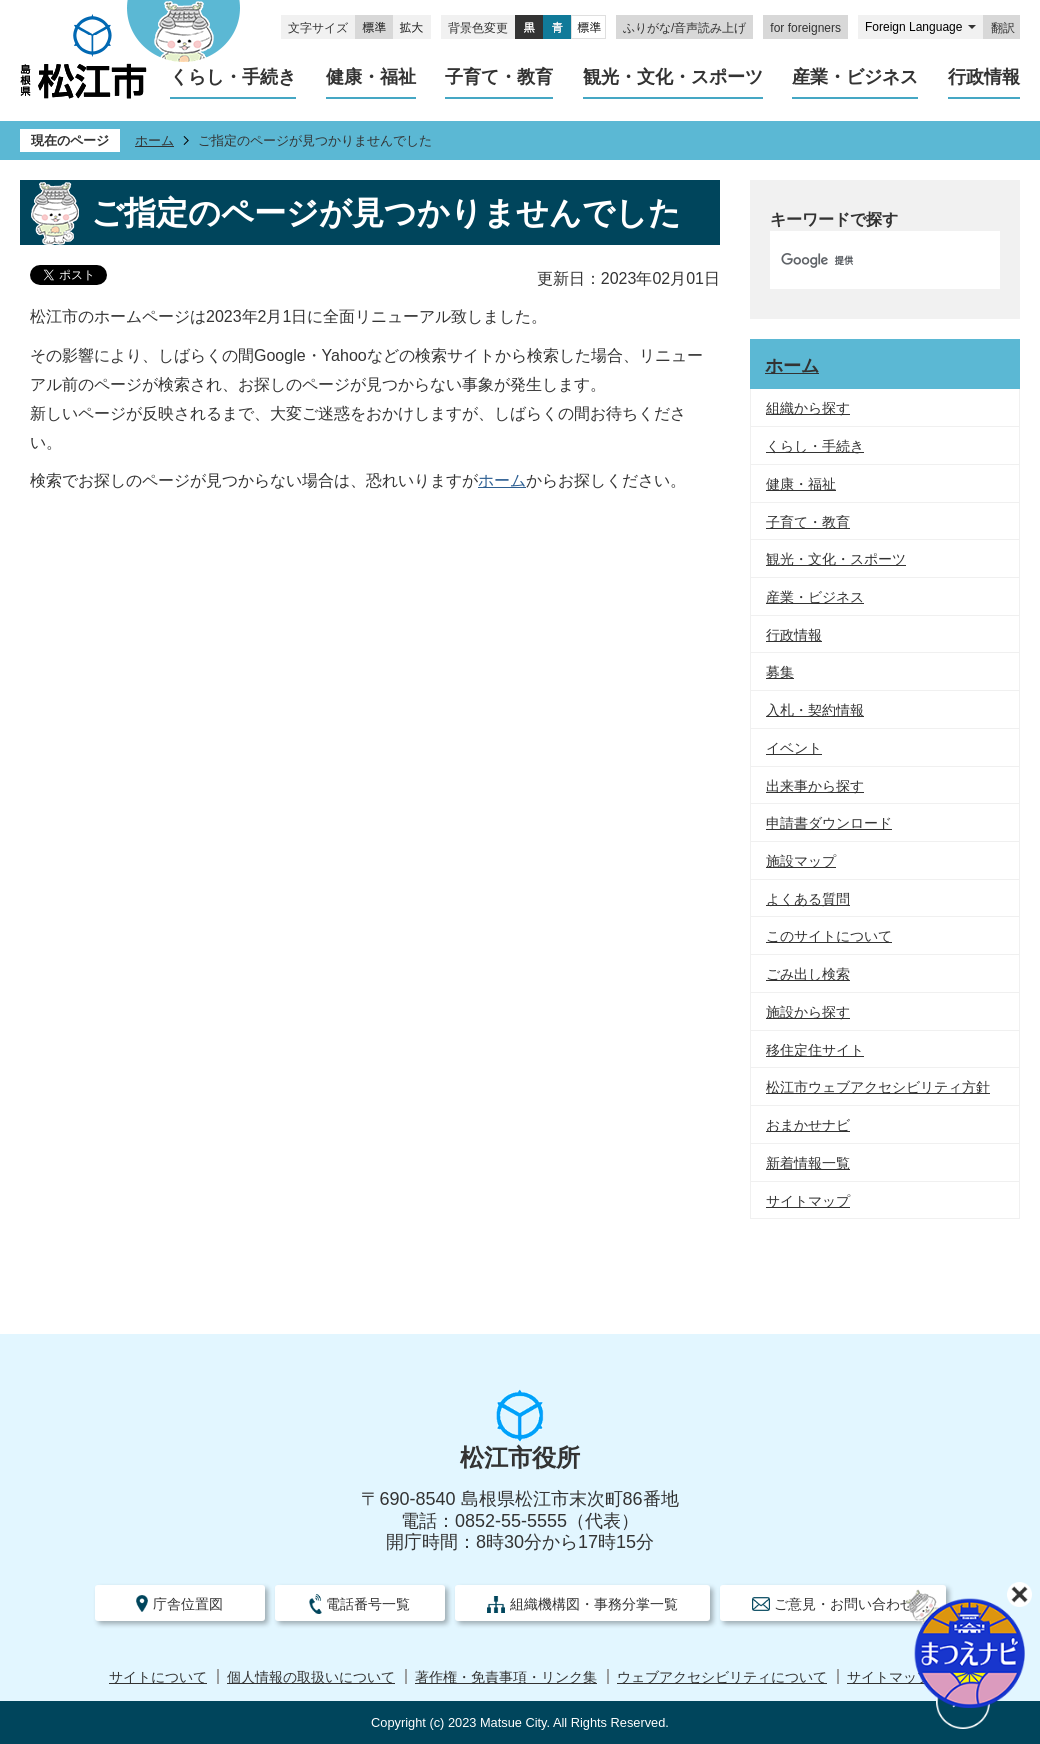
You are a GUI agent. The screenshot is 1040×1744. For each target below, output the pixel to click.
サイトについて (158, 1677)
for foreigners (805, 28)
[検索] (864, 260)
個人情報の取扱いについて (311, 1677)
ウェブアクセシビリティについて (722, 1677)
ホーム (154, 140)
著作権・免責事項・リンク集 (506, 1677)
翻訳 (1003, 28)
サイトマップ (889, 1677)
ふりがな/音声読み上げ (684, 28)
